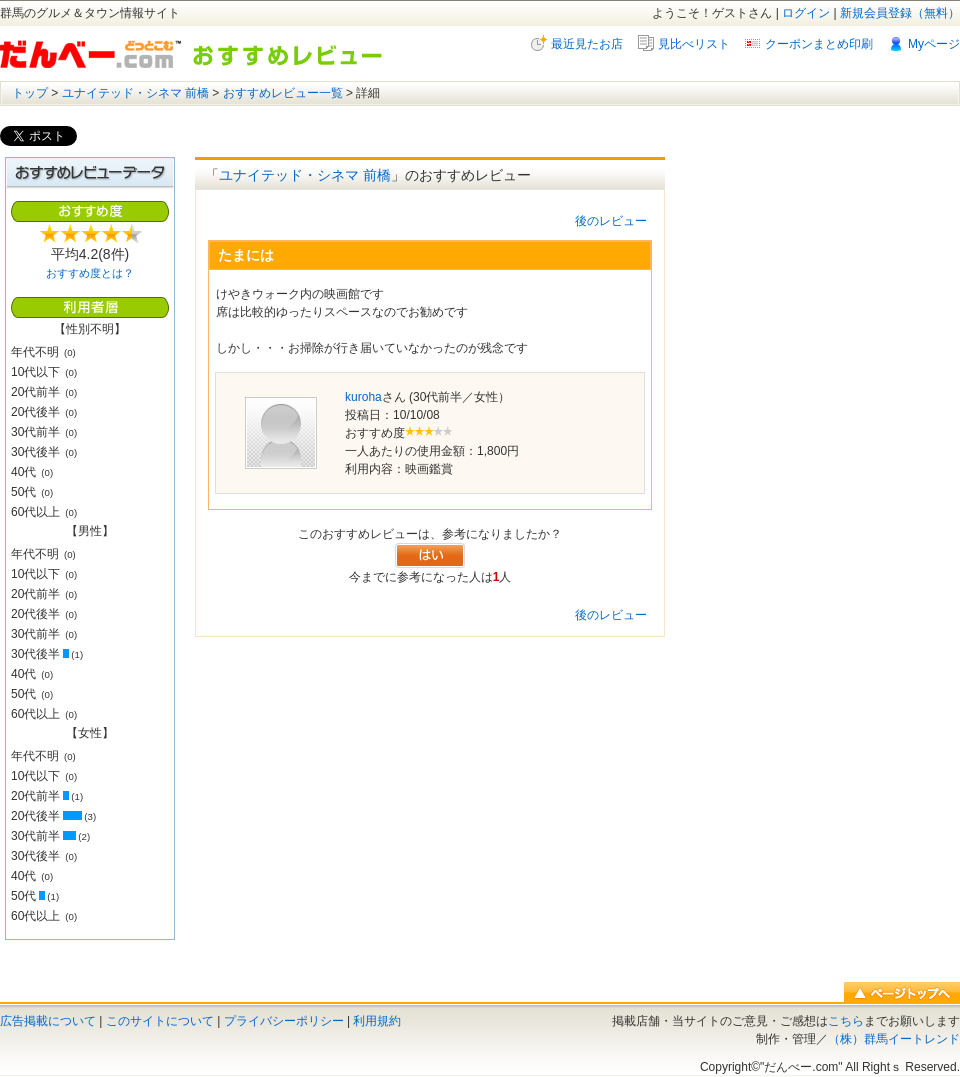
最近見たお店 (587, 44)
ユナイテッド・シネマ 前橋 (135, 93)
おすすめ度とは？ (90, 273)
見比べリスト (694, 44)
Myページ (934, 44)
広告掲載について (48, 1021)
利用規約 (377, 1021)
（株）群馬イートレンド (894, 1039)
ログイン (806, 13)
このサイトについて (160, 1021)
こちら (846, 1021)
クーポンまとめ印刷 (819, 44)
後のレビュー (611, 221)
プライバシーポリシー (284, 1021)
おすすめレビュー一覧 (283, 93)
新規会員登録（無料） (900, 13)
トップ (30, 93)
